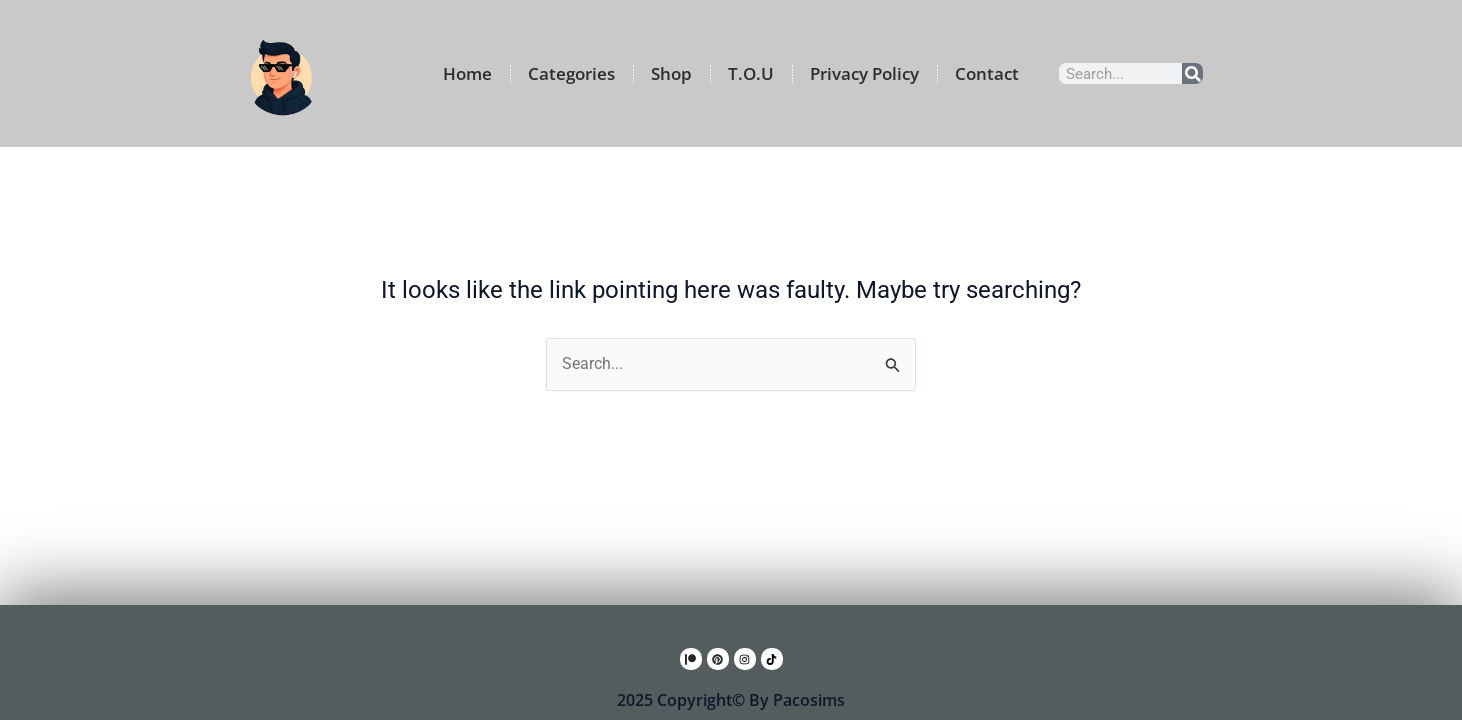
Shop (671, 73)
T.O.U (751, 73)
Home (467, 73)
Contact (987, 73)
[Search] (1192, 73)
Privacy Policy (864, 73)
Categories (571, 73)
